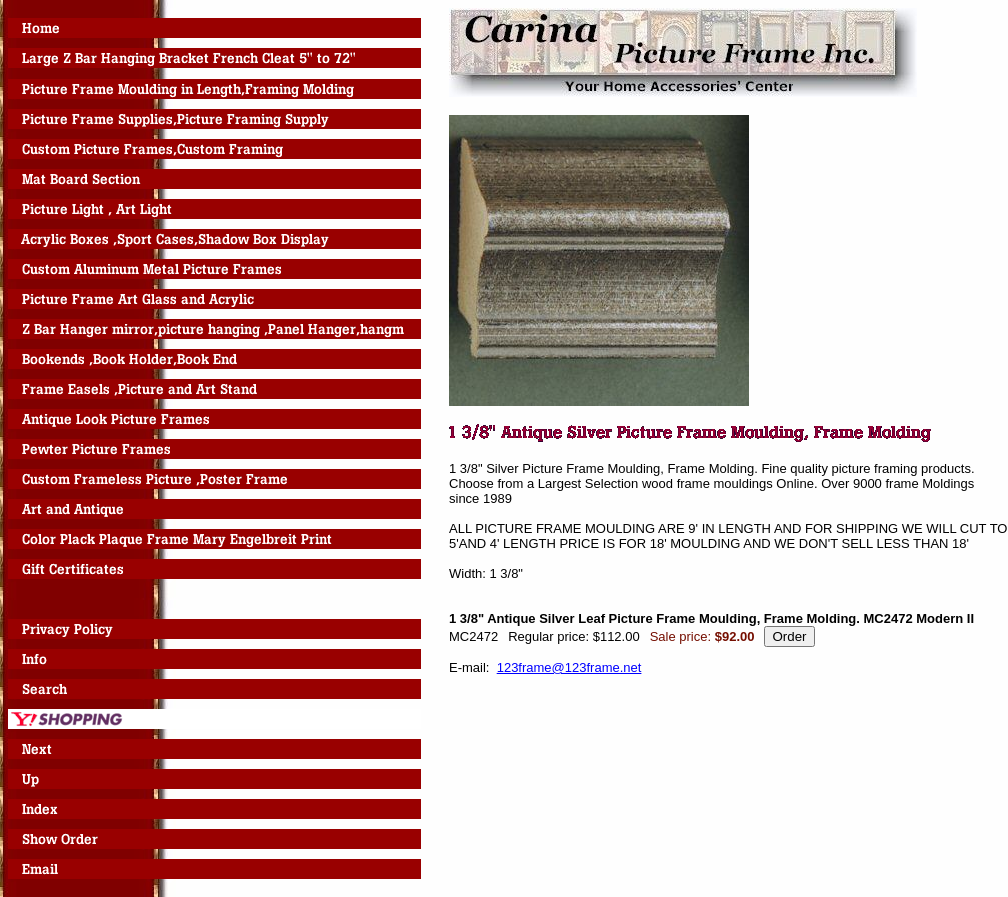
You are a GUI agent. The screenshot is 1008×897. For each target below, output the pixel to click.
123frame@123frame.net (569, 667)
